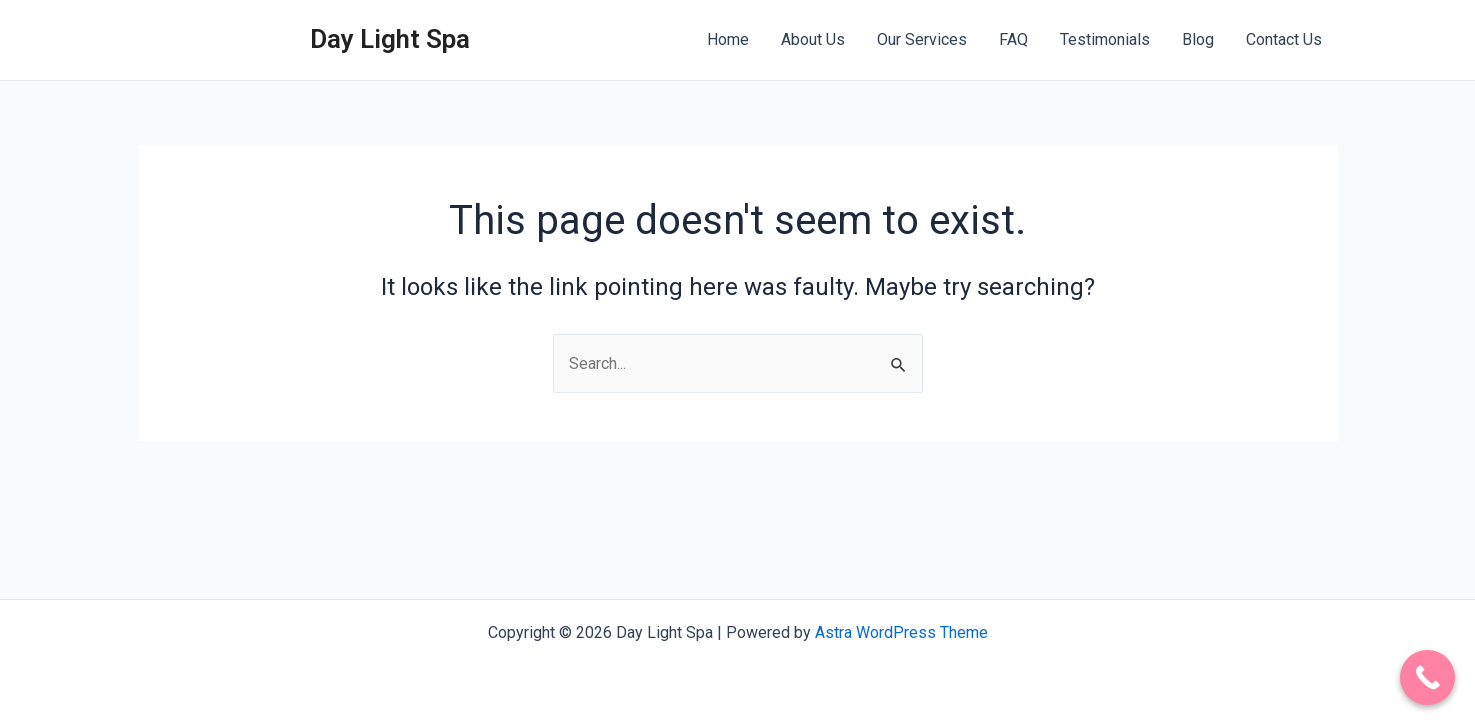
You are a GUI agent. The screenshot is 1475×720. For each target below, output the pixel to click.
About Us (813, 39)
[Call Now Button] (1427, 677)
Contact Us (1284, 39)
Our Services (922, 39)
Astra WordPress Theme (901, 632)
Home (728, 39)
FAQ (1013, 39)
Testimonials (1105, 39)
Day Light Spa (390, 39)
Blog (1198, 39)
